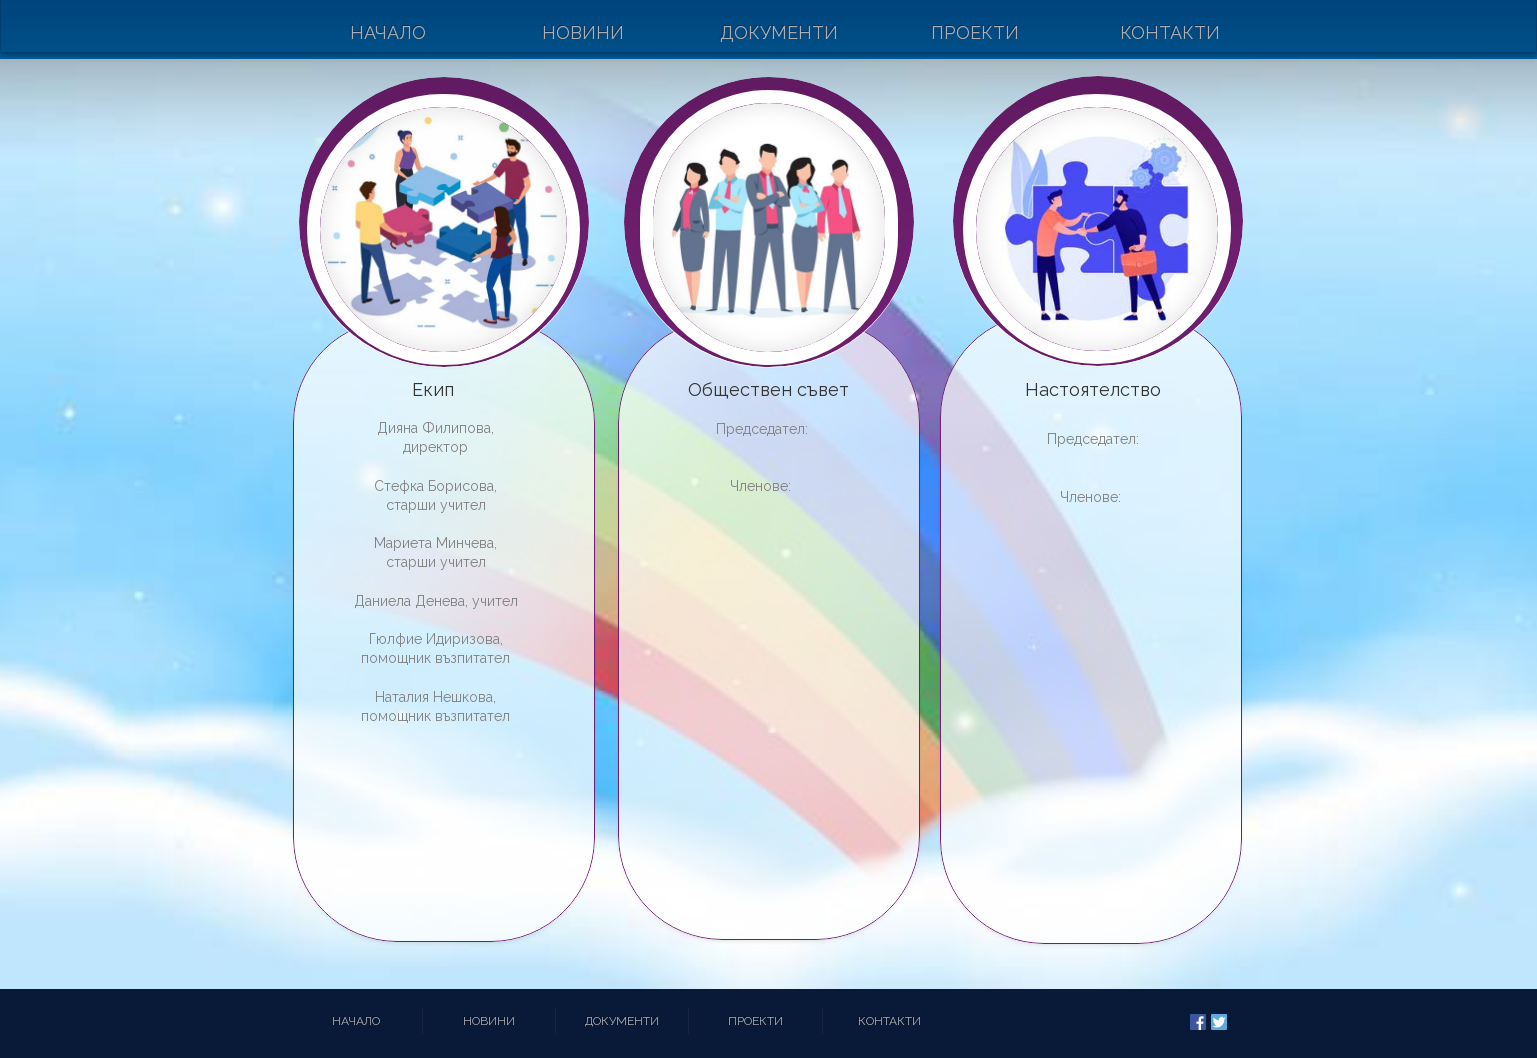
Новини (583, 32)
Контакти (1170, 32)
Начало (388, 32)
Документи (779, 32)
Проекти (975, 32)
